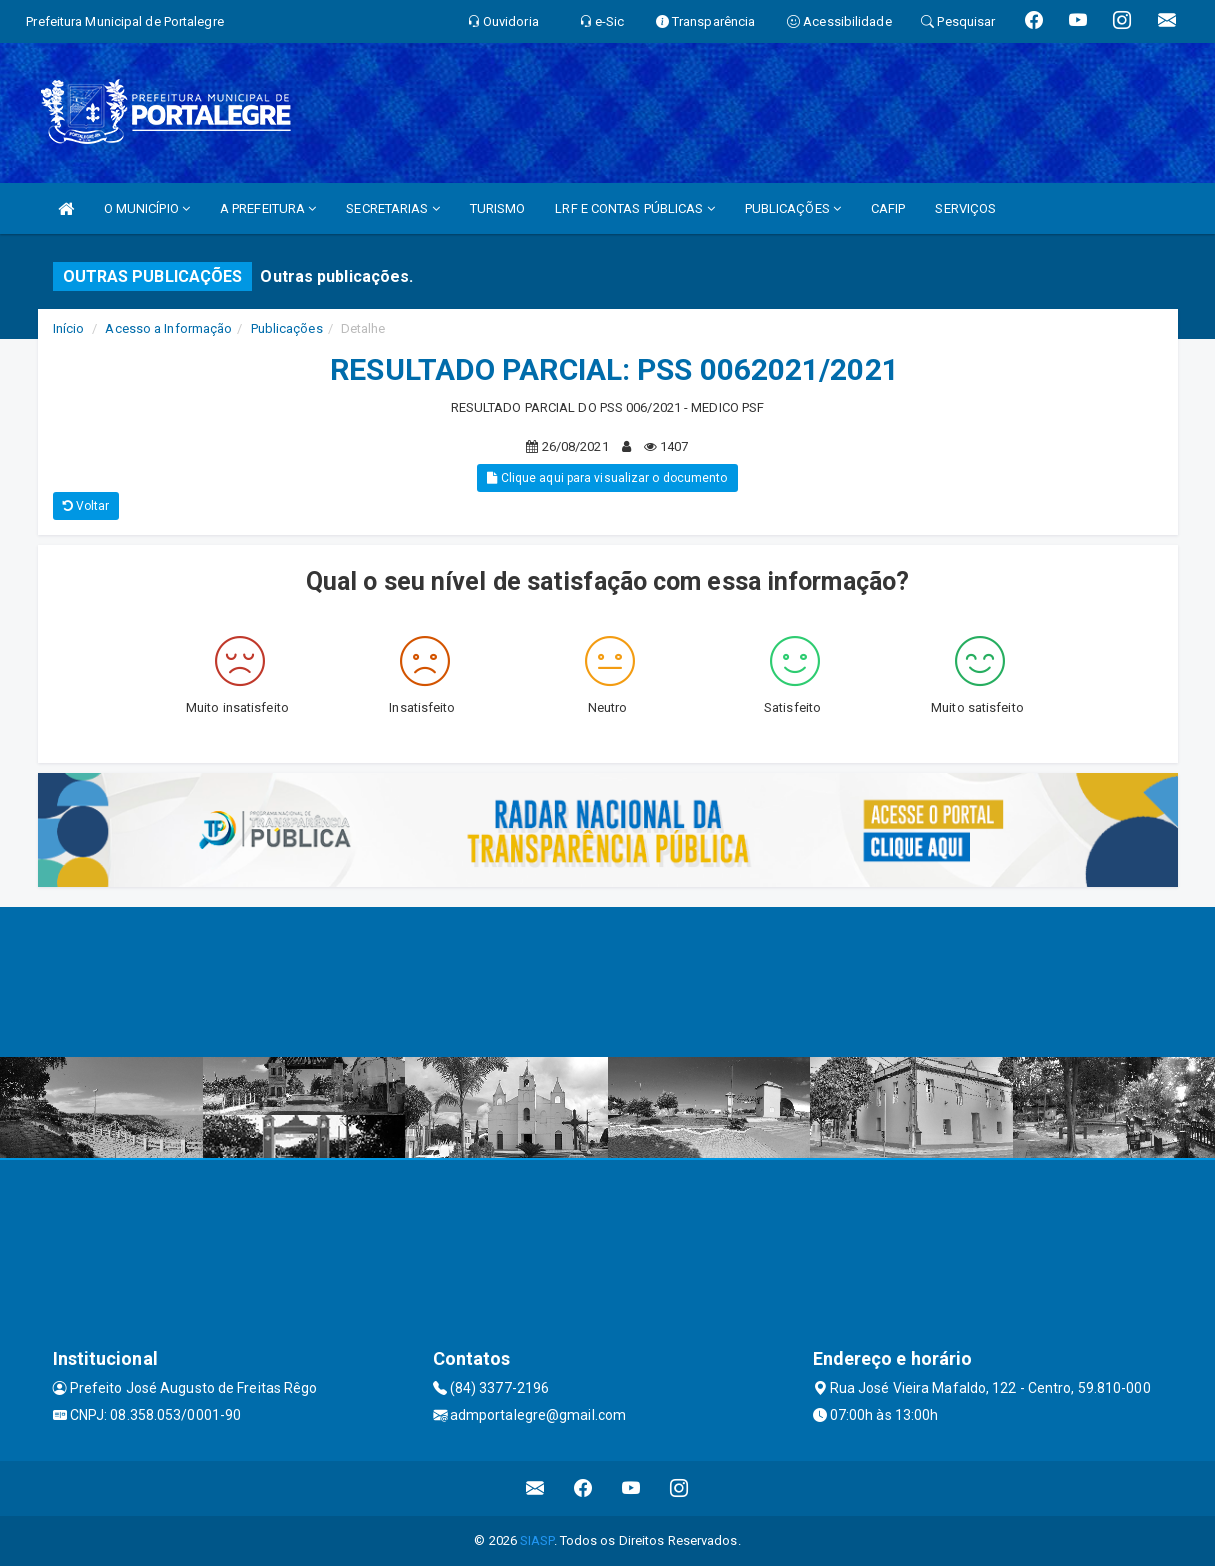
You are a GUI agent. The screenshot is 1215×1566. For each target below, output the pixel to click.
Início (69, 328)
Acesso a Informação (168, 328)
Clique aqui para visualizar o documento (607, 478)
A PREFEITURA (268, 208)
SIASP (537, 1540)
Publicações (287, 328)
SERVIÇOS (965, 208)
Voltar (86, 506)
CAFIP (888, 208)
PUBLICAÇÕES (793, 208)
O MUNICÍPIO (147, 208)
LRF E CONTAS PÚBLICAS (634, 208)
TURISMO (498, 208)
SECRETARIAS (392, 208)
